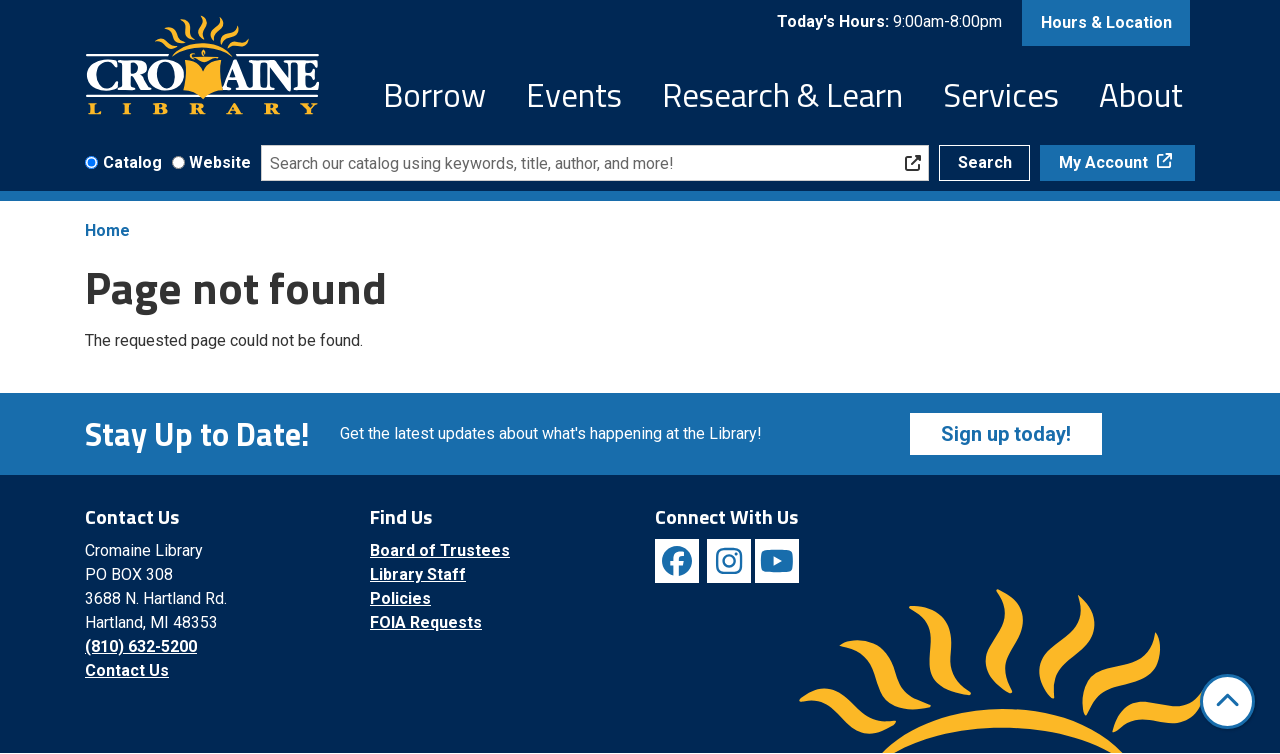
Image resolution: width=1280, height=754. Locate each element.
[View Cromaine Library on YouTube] (777, 561)
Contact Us (127, 670)
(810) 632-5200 (141, 646)
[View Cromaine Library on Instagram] (729, 561)
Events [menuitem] (574, 95)
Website (220, 162)
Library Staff (418, 574)
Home (107, 230)
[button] (889, 23)
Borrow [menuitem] (434, 95)
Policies (400, 598)
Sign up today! (1006, 434)
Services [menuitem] (1001, 95)
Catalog (132, 162)
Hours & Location (1106, 22)
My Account (1105, 162)
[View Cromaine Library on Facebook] (677, 561)
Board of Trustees (440, 550)
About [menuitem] (1141, 95)
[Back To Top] (1227, 701)
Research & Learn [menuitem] (782, 95)
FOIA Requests (426, 622)
